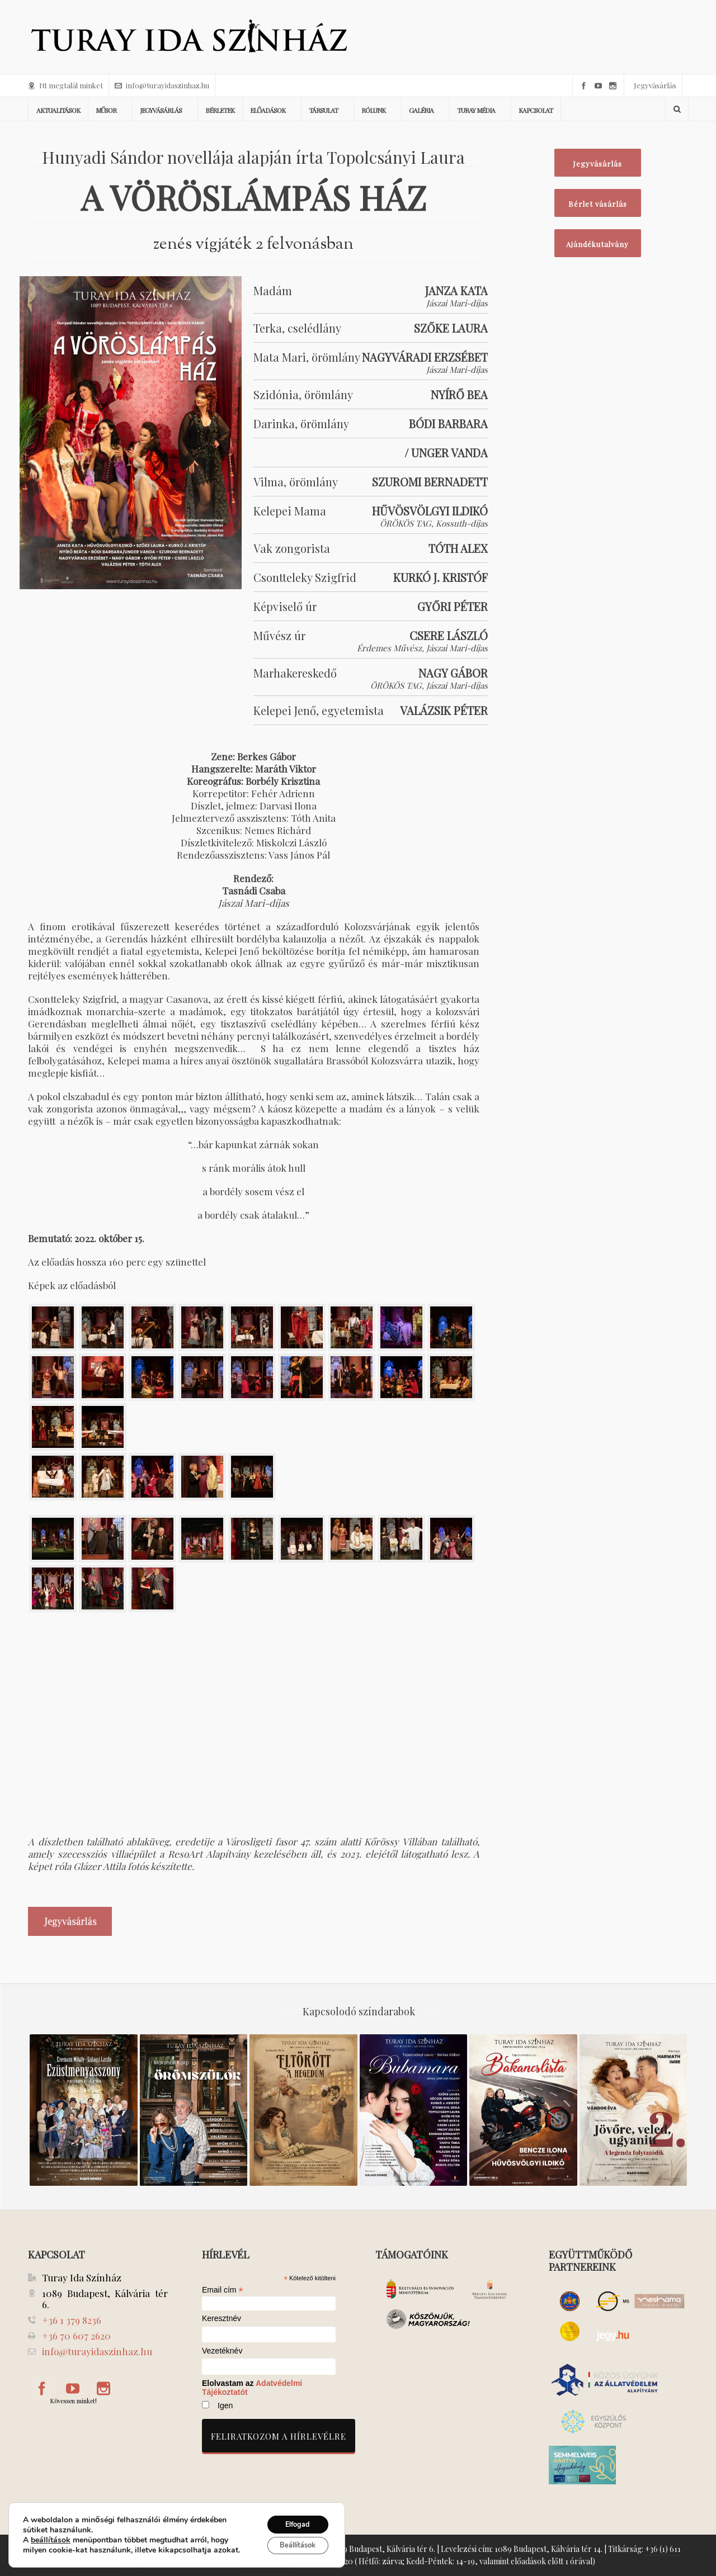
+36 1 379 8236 (71, 2320)
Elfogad (291, 2518)
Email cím (222, 2290)
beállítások (50, 2531)
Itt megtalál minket (65, 85)
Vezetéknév (222, 2351)
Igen (225, 2405)
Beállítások (291, 2542)
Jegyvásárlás (655, 85)
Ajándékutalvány (597, 244)
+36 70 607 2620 (76, 2335)
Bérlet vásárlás (597, 204)
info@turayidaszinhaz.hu (162, 85)
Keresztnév (221, 2318)
